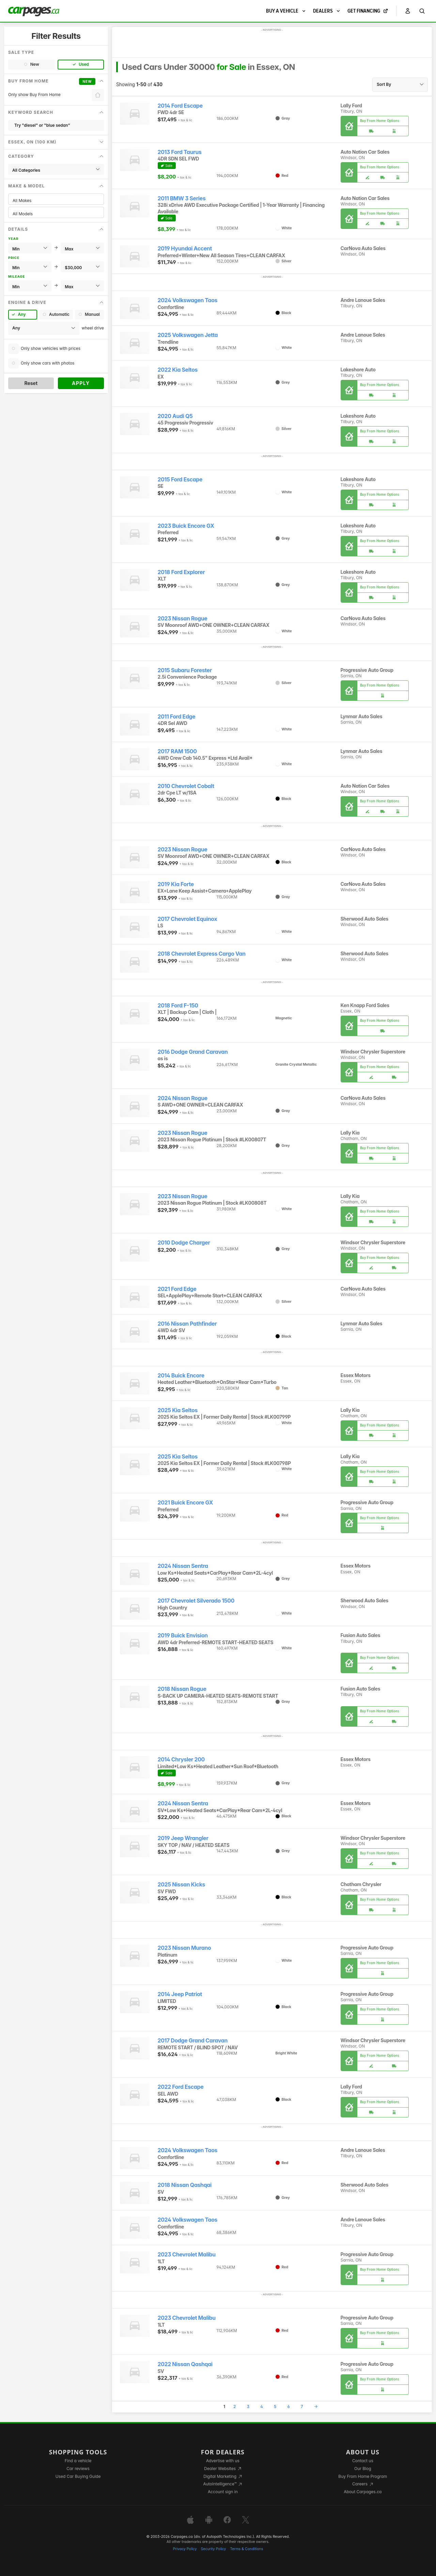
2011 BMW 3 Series (182, 198)
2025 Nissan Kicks (181, 1884)
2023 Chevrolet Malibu (187, 2254)
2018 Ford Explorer (181, 572)
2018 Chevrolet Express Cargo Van (202, 954)
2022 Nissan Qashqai (185, 2364)
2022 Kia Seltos (178, 370)
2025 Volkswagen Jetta (188, 335)
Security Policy (213, 2549)
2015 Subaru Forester (185, 670)
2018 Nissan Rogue (182, 1689)
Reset (30, 383)
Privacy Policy (185, 2549)
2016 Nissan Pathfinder (187, 1324)
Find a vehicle (78, 2460)
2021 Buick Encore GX (185, 1502)
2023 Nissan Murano (184, 1948)
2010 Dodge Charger (184, 1242)
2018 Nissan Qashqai (185, 2185)
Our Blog (362, 2468)
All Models (56, 214)
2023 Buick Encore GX (186, 526)
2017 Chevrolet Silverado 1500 (196, 1601)
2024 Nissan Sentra (183, 1566)
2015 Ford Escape (180, 479)
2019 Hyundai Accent (185, 248)
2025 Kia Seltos (178, 1410)
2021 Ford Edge (177, 1289)
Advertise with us (222, 2460)
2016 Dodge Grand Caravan (193, 1052)
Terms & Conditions (246, 2549)
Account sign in (223, 2491)
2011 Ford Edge (177, 716)
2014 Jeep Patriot (180, 1994)
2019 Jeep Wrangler (183, 1838)
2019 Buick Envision (183, 1635)
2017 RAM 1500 (177, 751)
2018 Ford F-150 (178, 1005)
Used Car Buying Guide (78, 2476)
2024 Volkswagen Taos (188, 300)
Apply (81, 383)
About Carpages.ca (363, 2491)
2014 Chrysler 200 (181, 1759)
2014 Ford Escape (180, 106)
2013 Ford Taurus (180, 152)
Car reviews (78, 2468)
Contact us (362, 2460)
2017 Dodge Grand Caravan (193, 2040)
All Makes (56, 200)
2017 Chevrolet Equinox (187, 919)
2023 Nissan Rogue (182, 618)
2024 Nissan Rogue (182, 1098)
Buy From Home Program (362, 2476)
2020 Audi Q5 (175, 416)
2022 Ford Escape (181, 2087)
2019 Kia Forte (176, 884)
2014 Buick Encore (181, 1375)
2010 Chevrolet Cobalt (186, 786)
